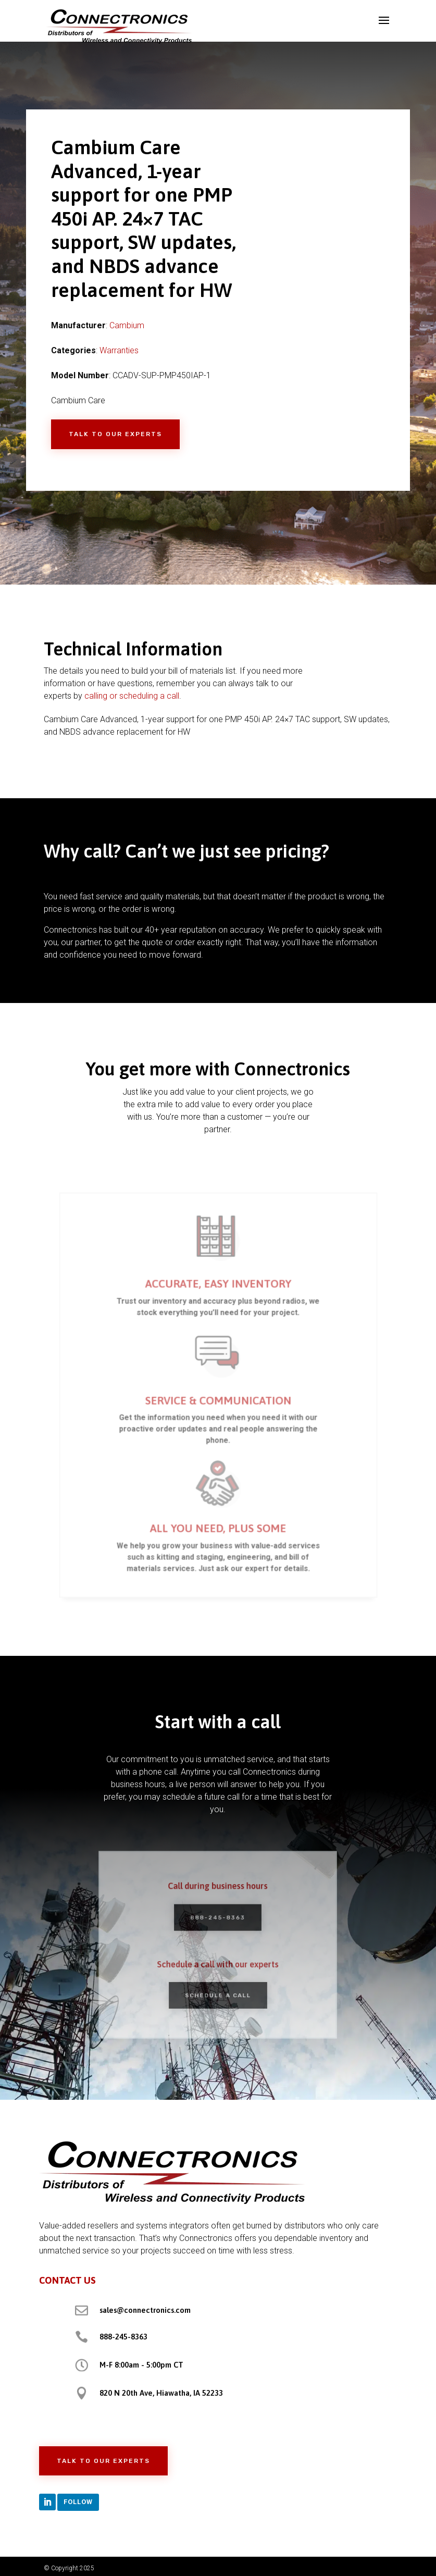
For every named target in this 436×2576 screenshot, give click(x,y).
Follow (78, 2502)
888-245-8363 (123, 2336)
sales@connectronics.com (145, 2310)
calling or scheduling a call (131, 696)
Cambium (126, 325)
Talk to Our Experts (115, 434)
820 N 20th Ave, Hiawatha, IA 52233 (161, 2392)
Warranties (119, 350)
